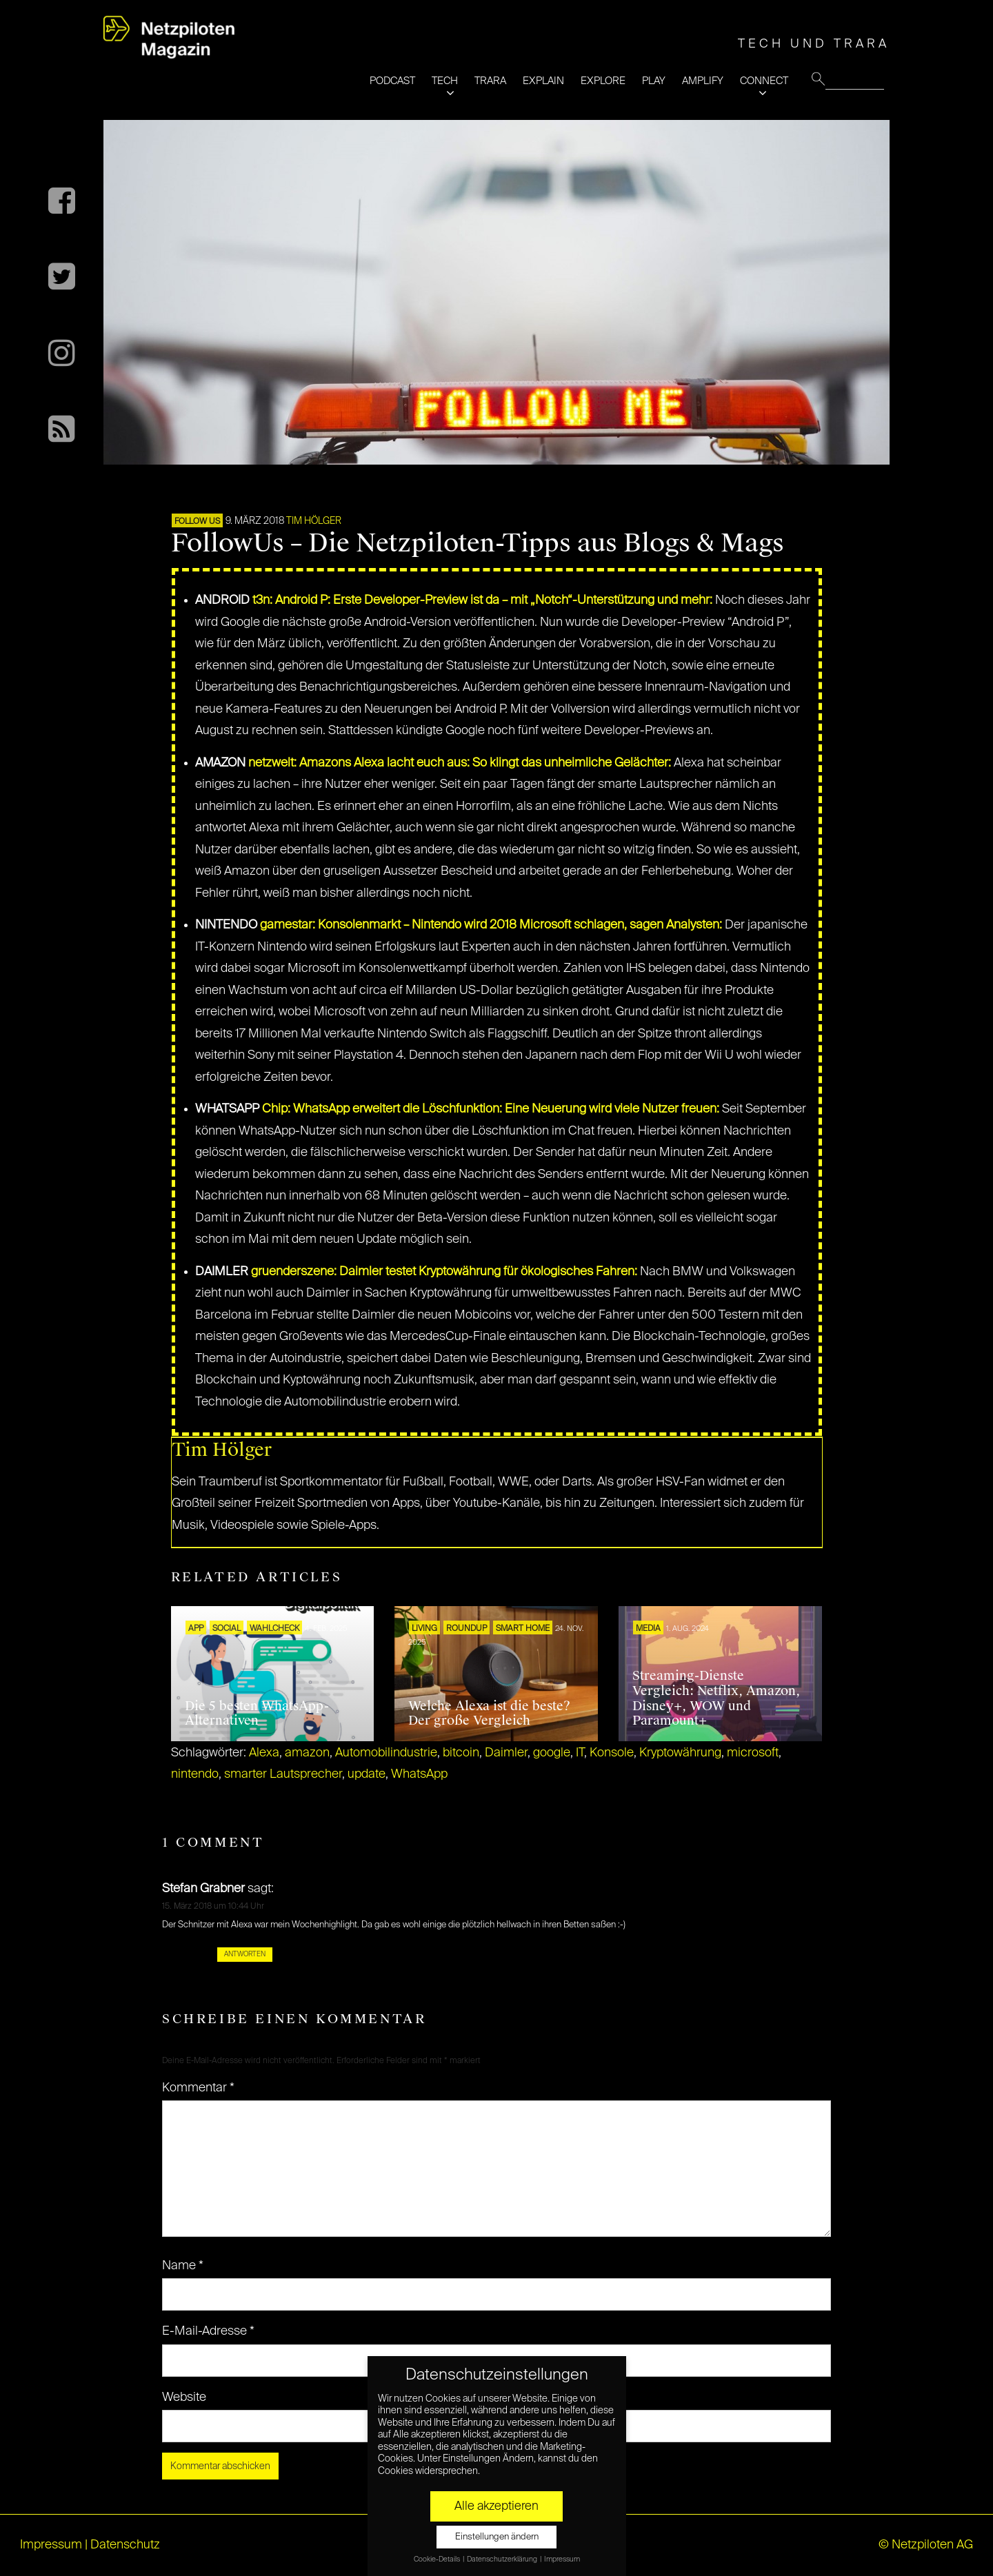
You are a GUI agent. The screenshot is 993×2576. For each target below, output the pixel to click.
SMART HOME (523, 1629)
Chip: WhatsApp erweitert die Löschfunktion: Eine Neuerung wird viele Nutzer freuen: (490, 1109)
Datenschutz (125, 2545)
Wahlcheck (274, 1629)
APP (195, 1629)
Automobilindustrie (386, 1753)
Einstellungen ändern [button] (497, 2537)
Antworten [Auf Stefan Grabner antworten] (244, 1954)
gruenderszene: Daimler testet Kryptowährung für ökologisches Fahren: (444, 1272)
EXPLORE (603, 81)
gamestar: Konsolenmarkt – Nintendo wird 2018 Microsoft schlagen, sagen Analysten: (491, 925)
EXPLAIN (543, 81)
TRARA (490, 81)
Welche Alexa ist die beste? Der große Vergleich (489, 1714)
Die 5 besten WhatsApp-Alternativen (257, 1714)
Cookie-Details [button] (437, 2559)
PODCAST (392, 81)
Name (182, 2266)
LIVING (424, 1629)
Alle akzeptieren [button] (496, 2506)
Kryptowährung (680, 1753)
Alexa (264, 1753)
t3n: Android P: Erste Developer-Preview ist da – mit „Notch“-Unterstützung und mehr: (482, 600)
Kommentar (198, 2088)
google (551, 1753)
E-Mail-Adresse (208, 2331)
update (366, 1774)
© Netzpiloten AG (926, 2545)
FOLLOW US (197, 522)
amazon (307, 1753)
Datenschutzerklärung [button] (503, 2559)
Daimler (506, 1753)
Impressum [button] (562, 2559)
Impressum (51, 2545)
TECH (445, 81)
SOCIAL (226, 1629)
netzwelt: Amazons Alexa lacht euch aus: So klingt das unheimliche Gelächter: (459, 763)
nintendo (195, 1774)
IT (580, 1753)
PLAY (653, 81)
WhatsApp (419, 1774)
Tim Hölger (313, 521)
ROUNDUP (466, 1629)
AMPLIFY (702, 81)
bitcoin (461, 1753)
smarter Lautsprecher (283, 1774)
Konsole (612, 1753)
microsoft (753, 1753)
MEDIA (648, 1629)
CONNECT (764, 81)
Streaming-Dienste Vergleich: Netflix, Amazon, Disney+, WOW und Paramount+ (716, 1698)
